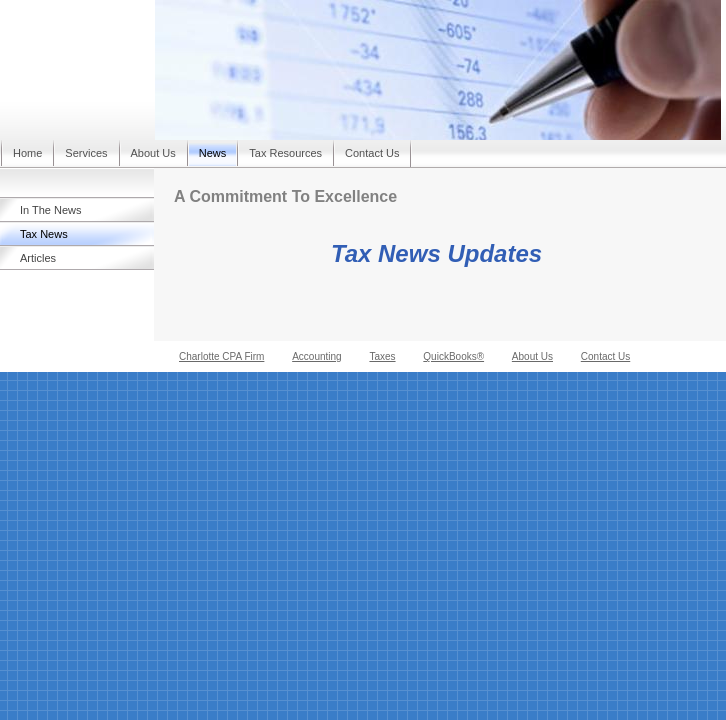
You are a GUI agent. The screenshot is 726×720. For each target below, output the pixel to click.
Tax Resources (285, 153)
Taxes (382, 356)
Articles (38, 258)
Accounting (316, 356)
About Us (153, 153)
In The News (51, 210)
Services (86, 153)
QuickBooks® (453, 356)
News (213, 153)
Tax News (44, 234)
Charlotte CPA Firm (221, 356)
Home (27, 153)
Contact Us (372, 153)
